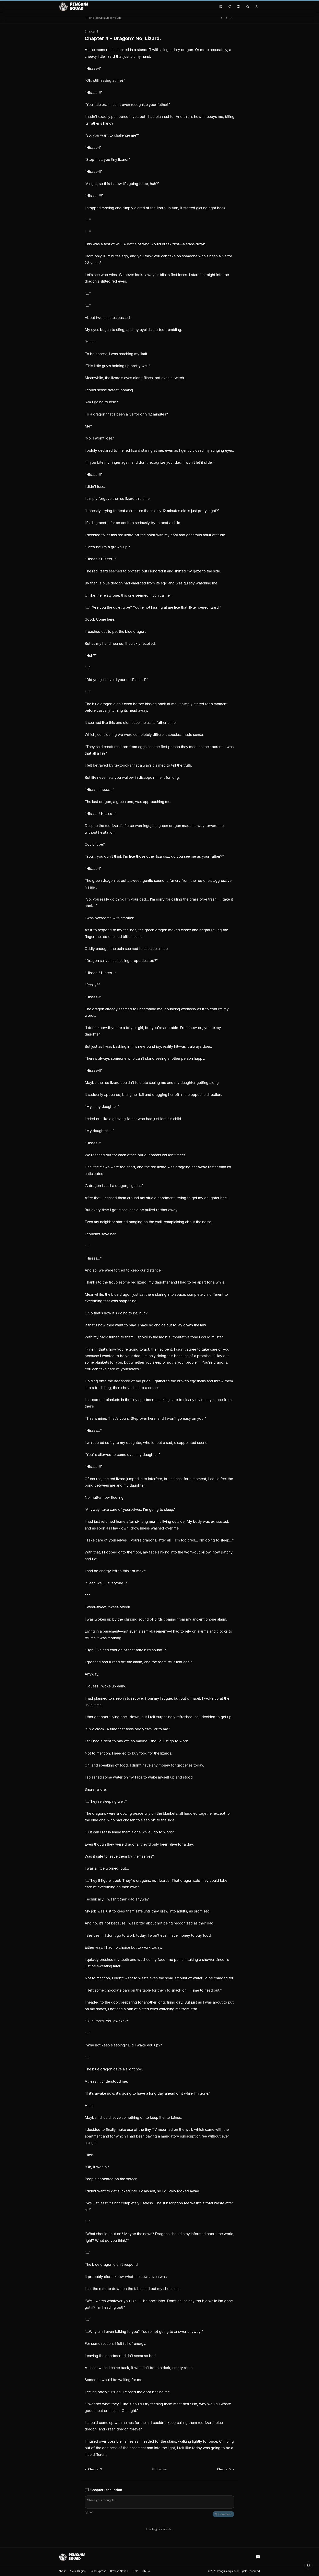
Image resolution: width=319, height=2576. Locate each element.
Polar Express (98, 2571)
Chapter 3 (93, 2469)
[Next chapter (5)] (231, 18)
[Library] (239, 6)
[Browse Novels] (221, 6)
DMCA (146, 2571)
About (62, 2571)
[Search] (230, 6)
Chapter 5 (226, 2469)
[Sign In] (256, 6)
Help (135, 2571)
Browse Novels (119, 2571)
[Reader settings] (308, 2565)
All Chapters (160, 2469)
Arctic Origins (78, 2571)
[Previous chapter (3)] (221, 18)
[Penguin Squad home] (73, 6)
